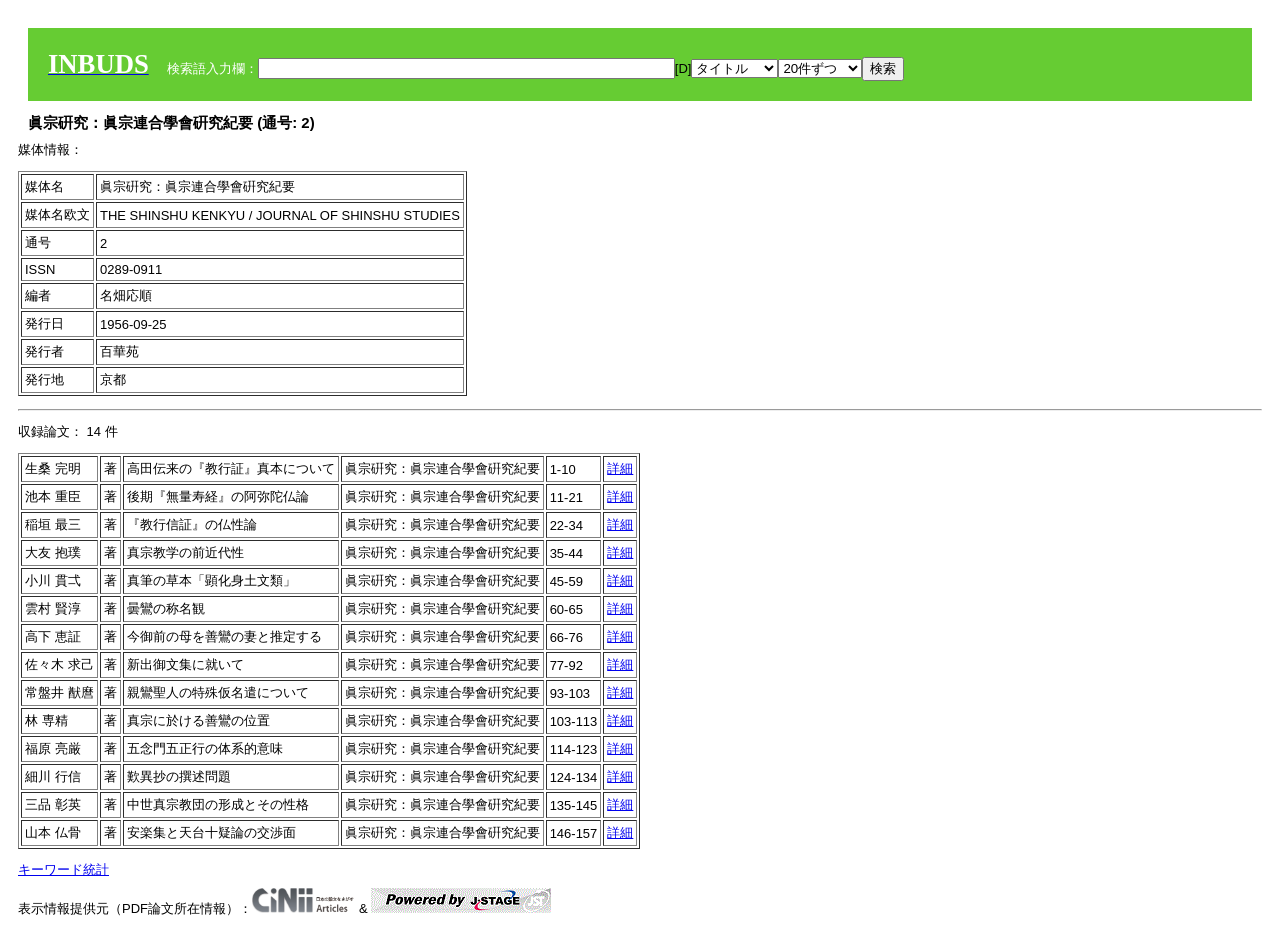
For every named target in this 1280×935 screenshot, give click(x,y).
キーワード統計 (63, 869)
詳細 (620, 468)
